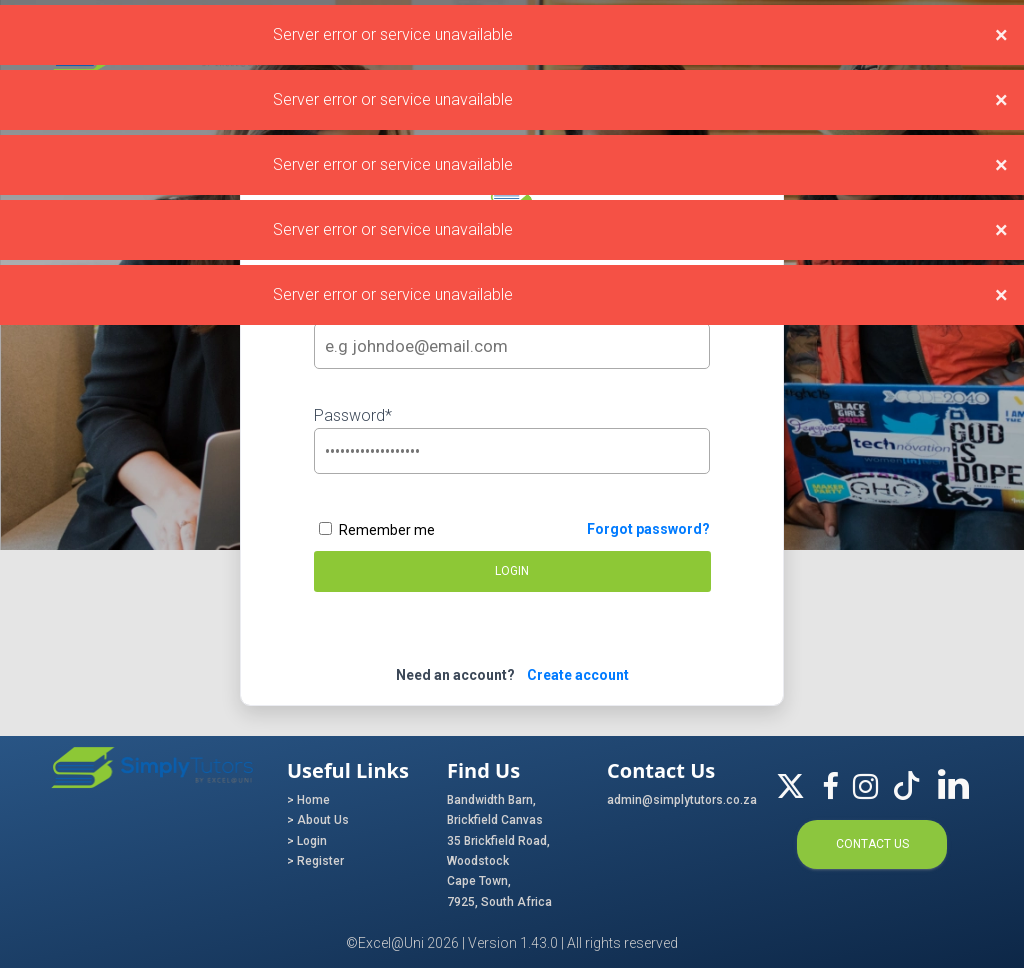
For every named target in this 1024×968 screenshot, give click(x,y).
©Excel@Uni (385, 943)
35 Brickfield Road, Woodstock (498, 851)
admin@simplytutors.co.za (672, 800)
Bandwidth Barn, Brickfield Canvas (495, 810)
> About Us (318, 820)
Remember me (377, 530)
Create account (573, 675)
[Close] (1001, 34)
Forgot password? (648, 529)
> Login (307, 841)
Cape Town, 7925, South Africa (499, 891)
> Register (315, 861)
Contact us (872, 844)
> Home (308, 800)
